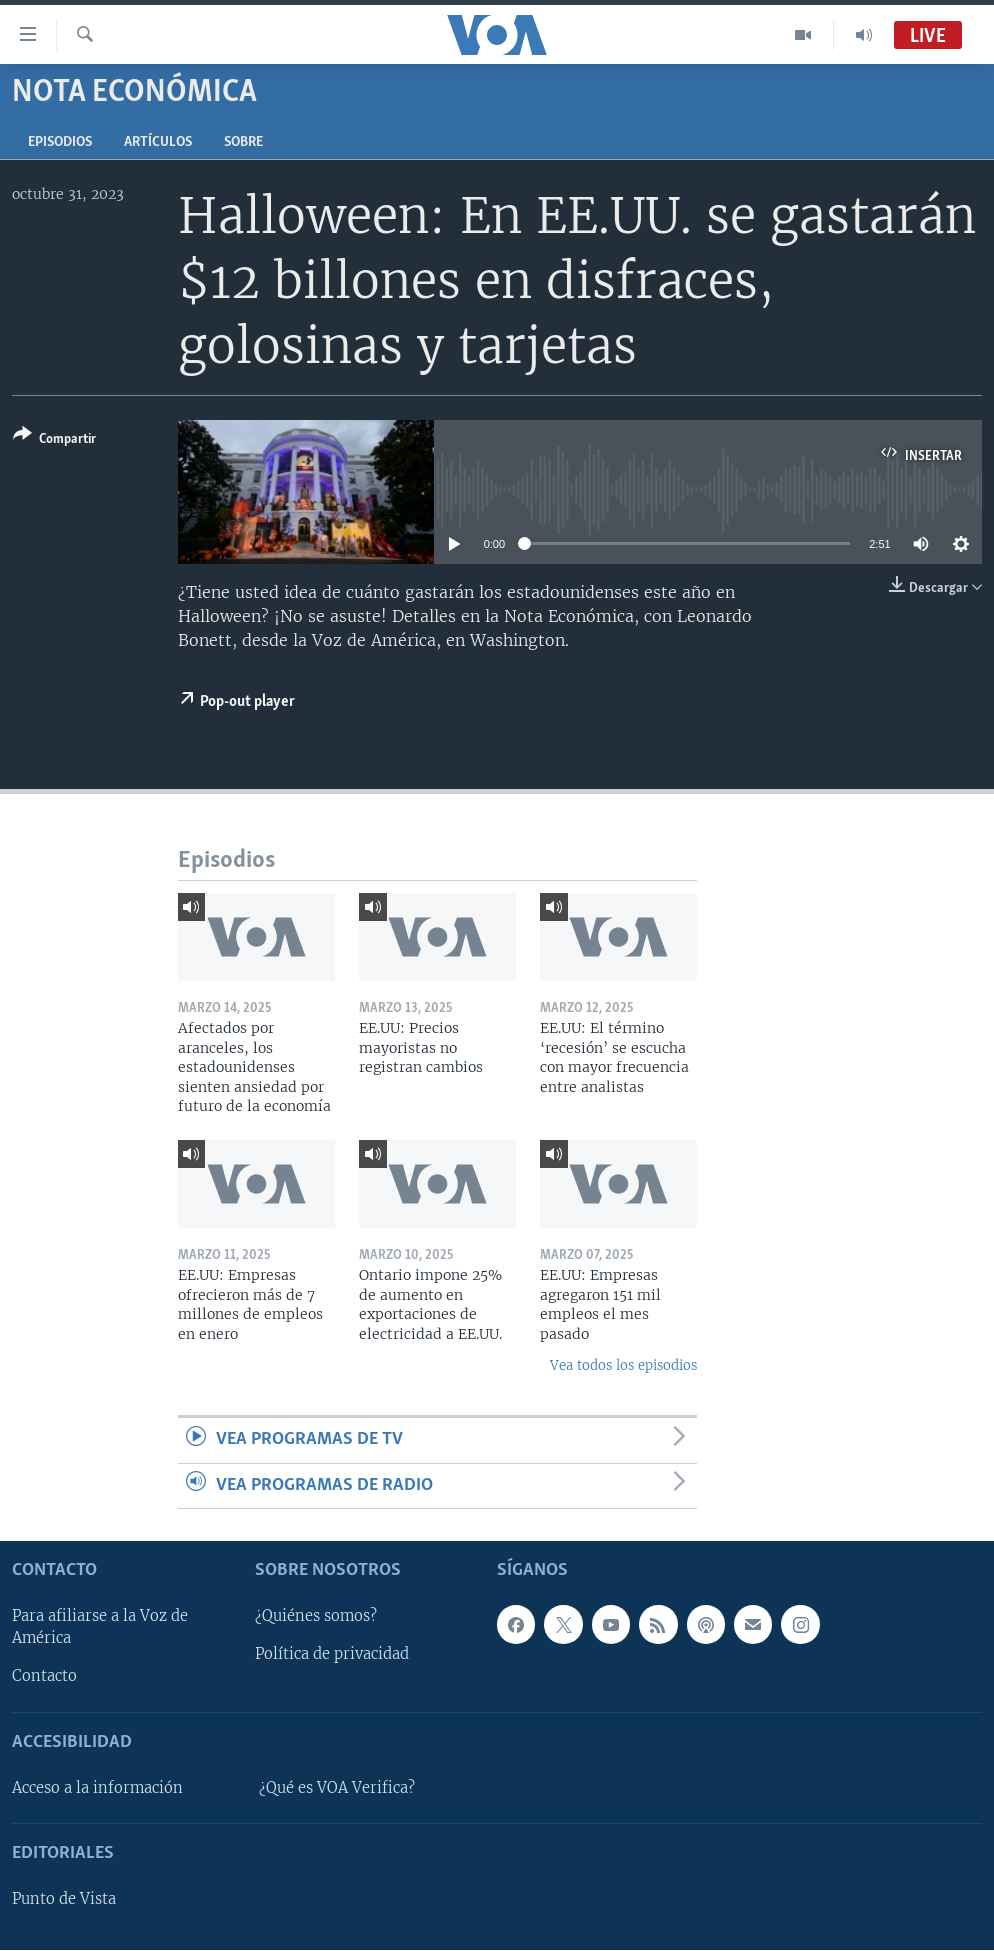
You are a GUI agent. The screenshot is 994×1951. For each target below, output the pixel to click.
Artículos (158, 142)
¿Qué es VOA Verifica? (337, 1788)
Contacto (44, 1677)
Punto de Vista (64, 1899)
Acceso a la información (97, 1788)
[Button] (54, 440)
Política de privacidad (332, 1655)
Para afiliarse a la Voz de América (100, 1628)
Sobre (243, 142)
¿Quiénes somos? (316, 1617)
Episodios (60, 142)
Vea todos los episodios (623, 1365)
